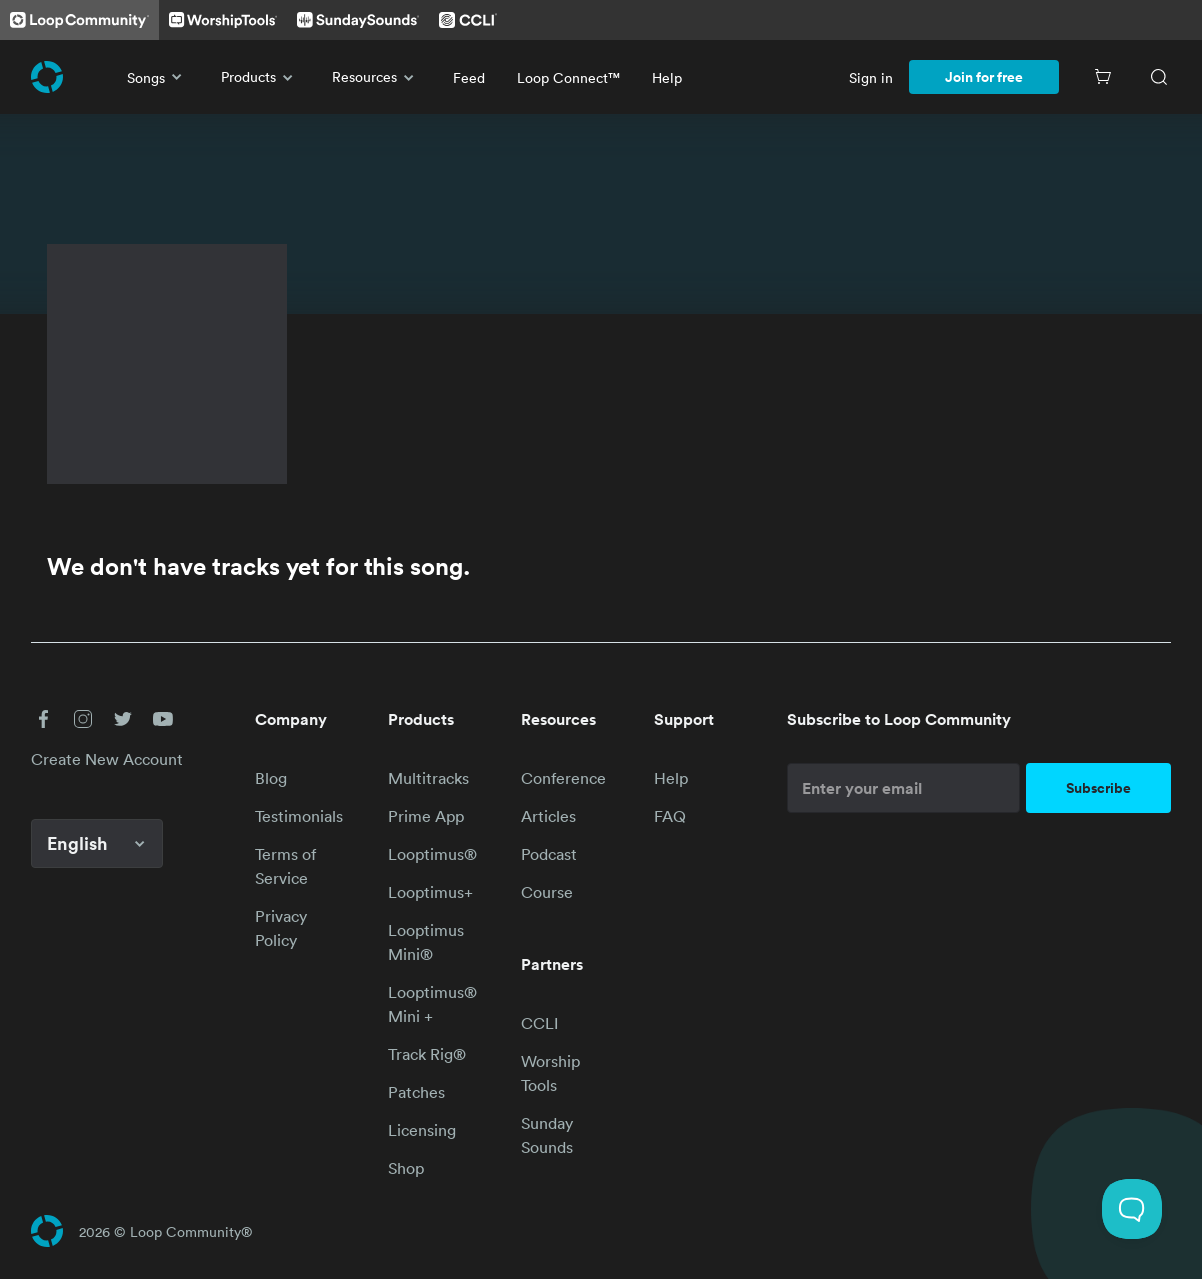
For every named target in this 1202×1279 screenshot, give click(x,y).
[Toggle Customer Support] (1132, 1209)
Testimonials (299, 816)
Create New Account (107, 759)
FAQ (670, 816)
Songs (158, 77)
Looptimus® (432, 854)
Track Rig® (427, 1054)
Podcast (549, 854)
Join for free (984, 77)
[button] (43, 719)
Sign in (871, 77)
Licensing (422, 1130)
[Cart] (1103, 77)
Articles (548, 816)
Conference (563, 778)
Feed (469, 77)
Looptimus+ (430, 892)
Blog (271, 778)
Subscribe (1098, 788)
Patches (416, 1092)
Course (547, 892)
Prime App (426, 816)
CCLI (539, 1023)
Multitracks (428, 778)
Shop (406, 1168)
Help (667, 77)
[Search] (1159, 77)
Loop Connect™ (568, 77)
